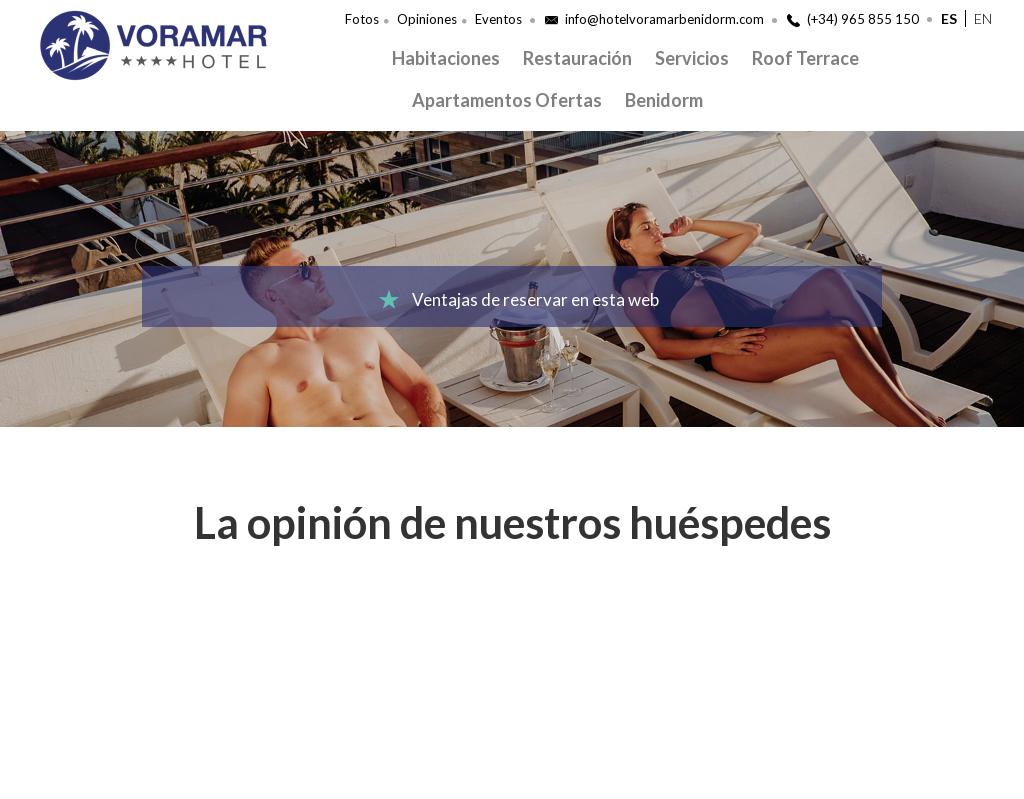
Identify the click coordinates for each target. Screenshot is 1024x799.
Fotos (362, 19)
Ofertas (568, 100)
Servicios (692, 58)
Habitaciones (446, 58)
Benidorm (664, 100)
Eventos (498, 19)
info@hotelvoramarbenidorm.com (654, 19)
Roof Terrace (805, 58)
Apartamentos (472, 100)
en (983, 18)
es (949, 18)
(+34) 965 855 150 (853, 19)
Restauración (577, 58)
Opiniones (427, 19)
